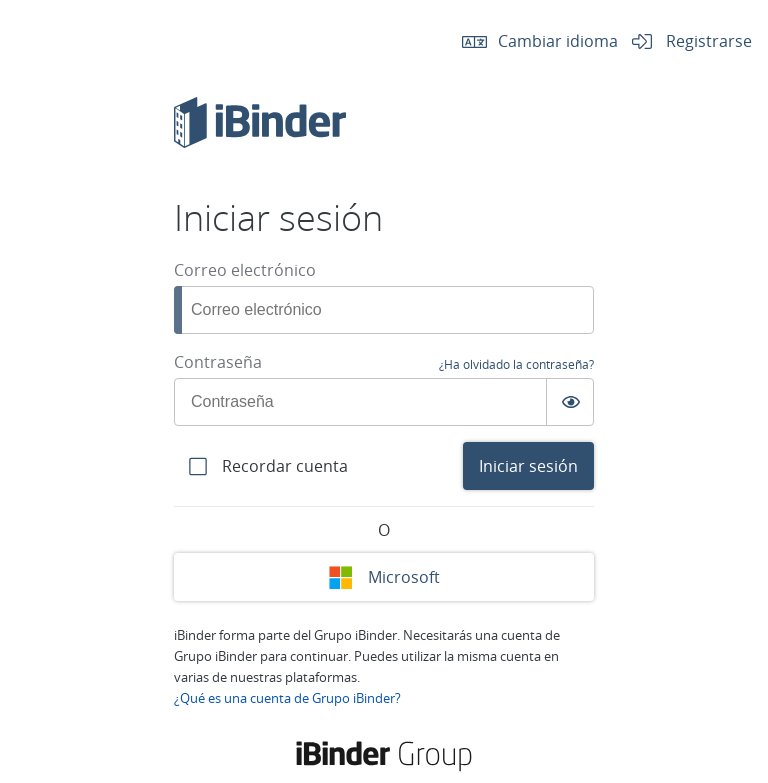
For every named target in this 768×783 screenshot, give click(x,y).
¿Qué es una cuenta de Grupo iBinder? (287, 698)
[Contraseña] (384, 402)
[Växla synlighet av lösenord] (570, 402)
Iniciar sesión (528, 466)
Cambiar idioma (534, 40)
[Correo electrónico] (384, 310)
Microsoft (384, 577)
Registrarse (685, 40)
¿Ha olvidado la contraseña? (516, 364)
